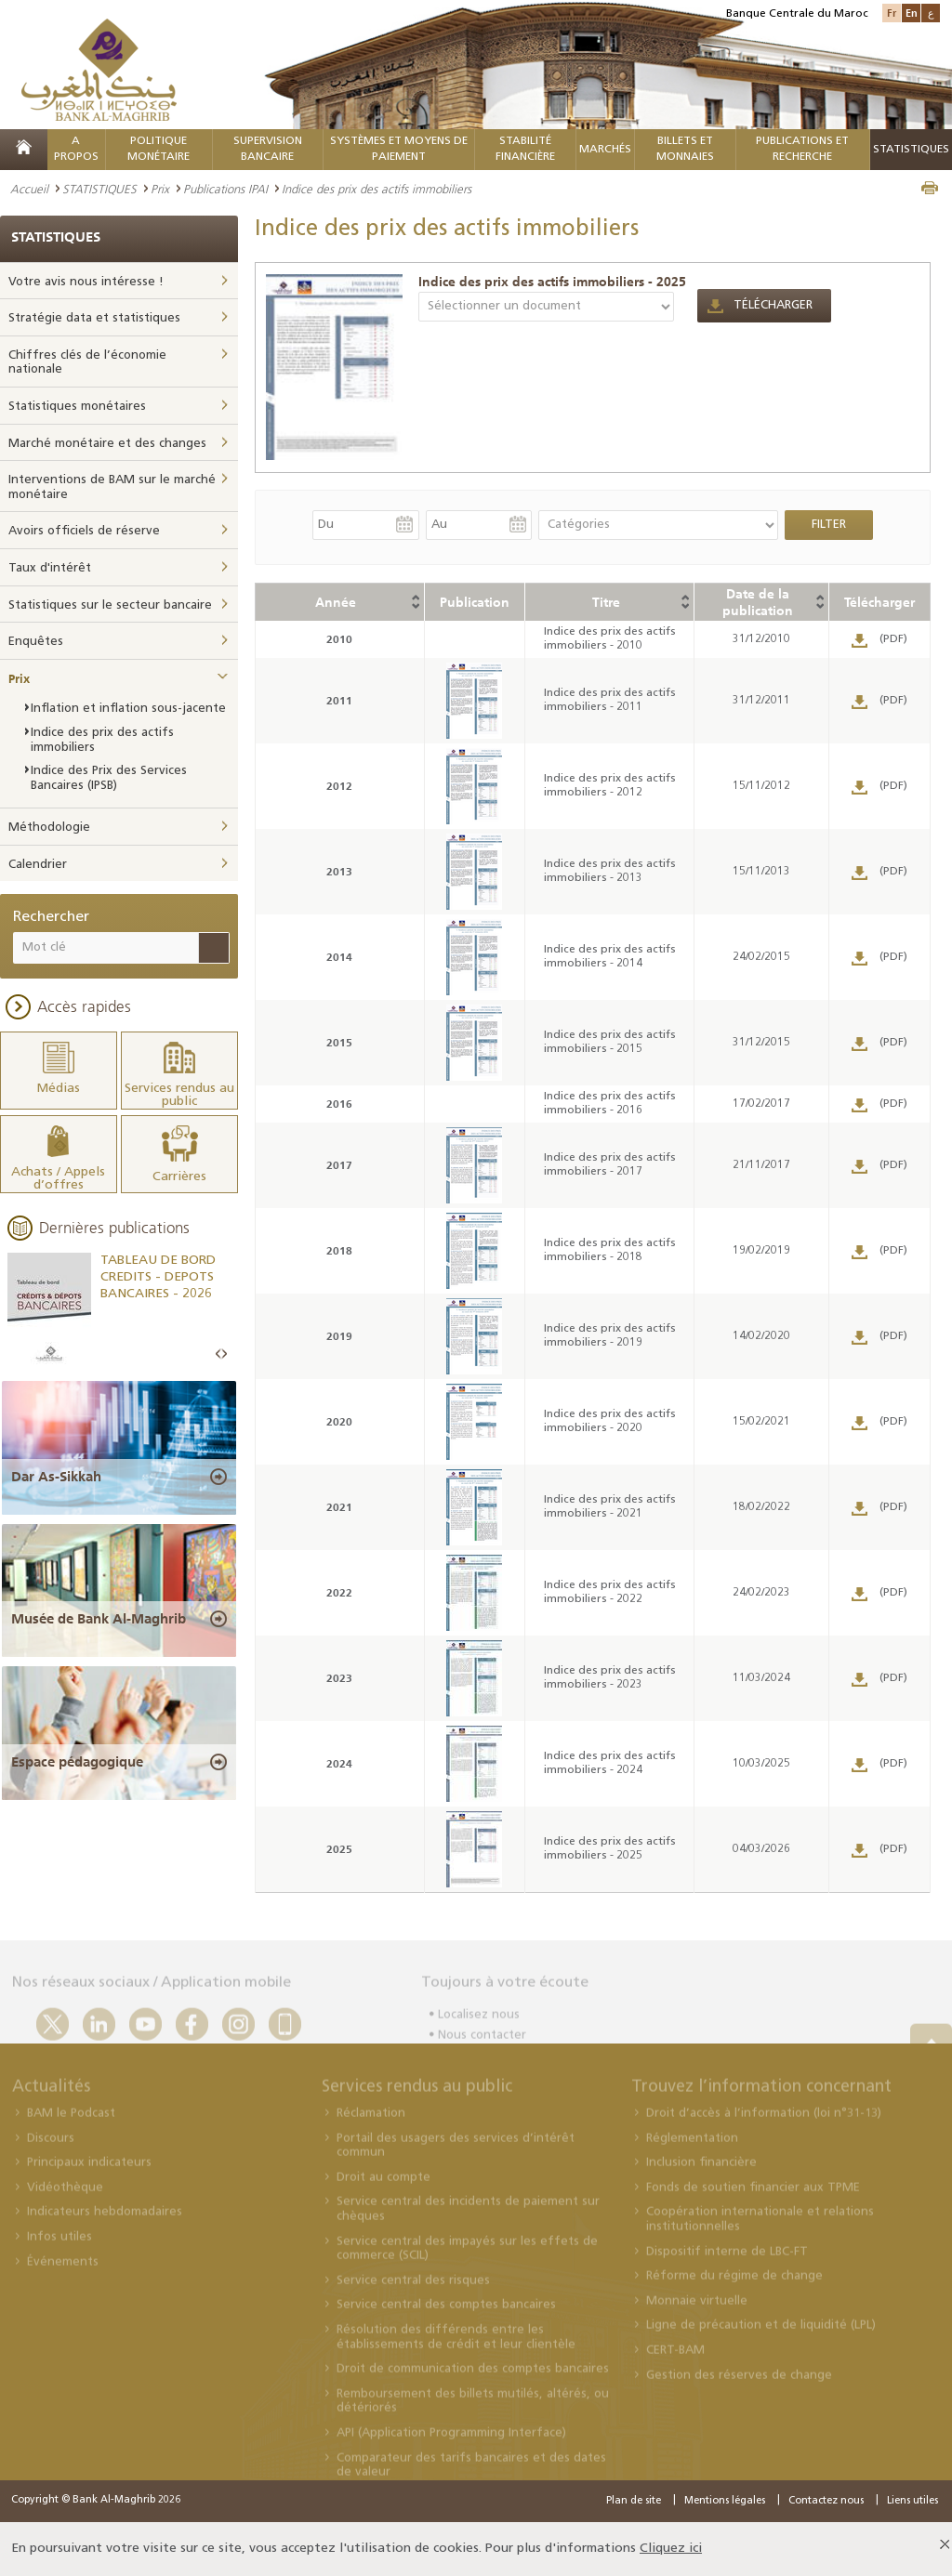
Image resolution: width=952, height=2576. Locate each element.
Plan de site (633, 2501)
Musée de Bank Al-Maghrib (98, 1618)
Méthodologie (49, 827)
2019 (339, 1336)
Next (224, 1354)
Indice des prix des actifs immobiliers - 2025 (552, 281)
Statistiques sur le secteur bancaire (110, 605)
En (912, 13)
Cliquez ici (671, 2549)
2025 (339, 1849)
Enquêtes (35, 642)
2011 (339, 700)
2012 (339, 786)
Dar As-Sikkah (56, 1476)
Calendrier (37, 865)
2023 (339, 1678)
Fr (891, 13)
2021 (339, 1507)
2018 (339, 1250)
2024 (339, 1763)
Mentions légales (724, 2501)
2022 (339, 1592)
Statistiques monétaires (77, 407)
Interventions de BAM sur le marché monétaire (112, 487)
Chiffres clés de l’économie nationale (87, 362)
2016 (339, 1104)
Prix (160, 188)
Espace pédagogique (77, 1762)
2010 (339, 639)
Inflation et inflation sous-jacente (128, 709)
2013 (339, 871)
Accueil (29, 188)
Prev (218, 1354)
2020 (339, 1421)
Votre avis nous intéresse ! (86, 282)
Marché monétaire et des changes (107, 444)
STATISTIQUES (99, 188)
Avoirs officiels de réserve (84, 531)
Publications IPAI (225, 188)
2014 (339, 957)
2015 (339, 1042)
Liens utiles (912, 2501)
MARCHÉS (605, 149)
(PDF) (893, 639)
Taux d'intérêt (49, 568)
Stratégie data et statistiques (94, 318)
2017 (339, 1165)
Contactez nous (826, 2501)
